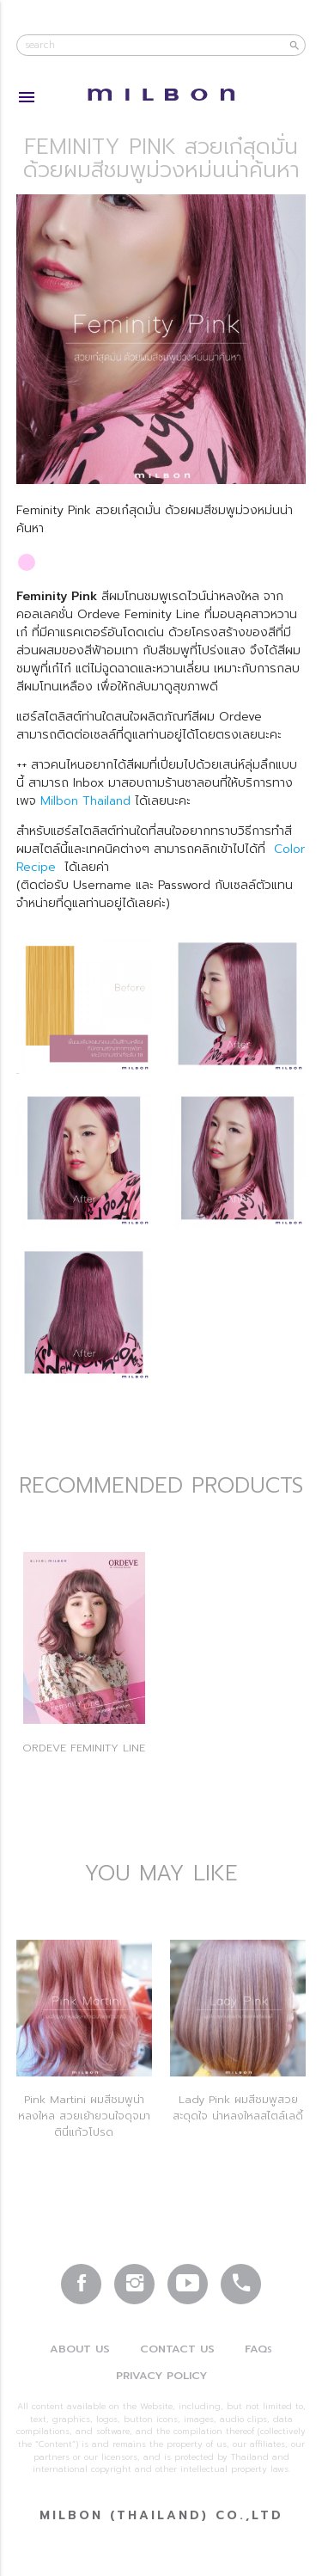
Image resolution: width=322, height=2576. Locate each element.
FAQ (258, 2348)
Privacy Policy (161, 2375)
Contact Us (177, 2348)
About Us (80, 2348)
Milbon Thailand (87, 801)
